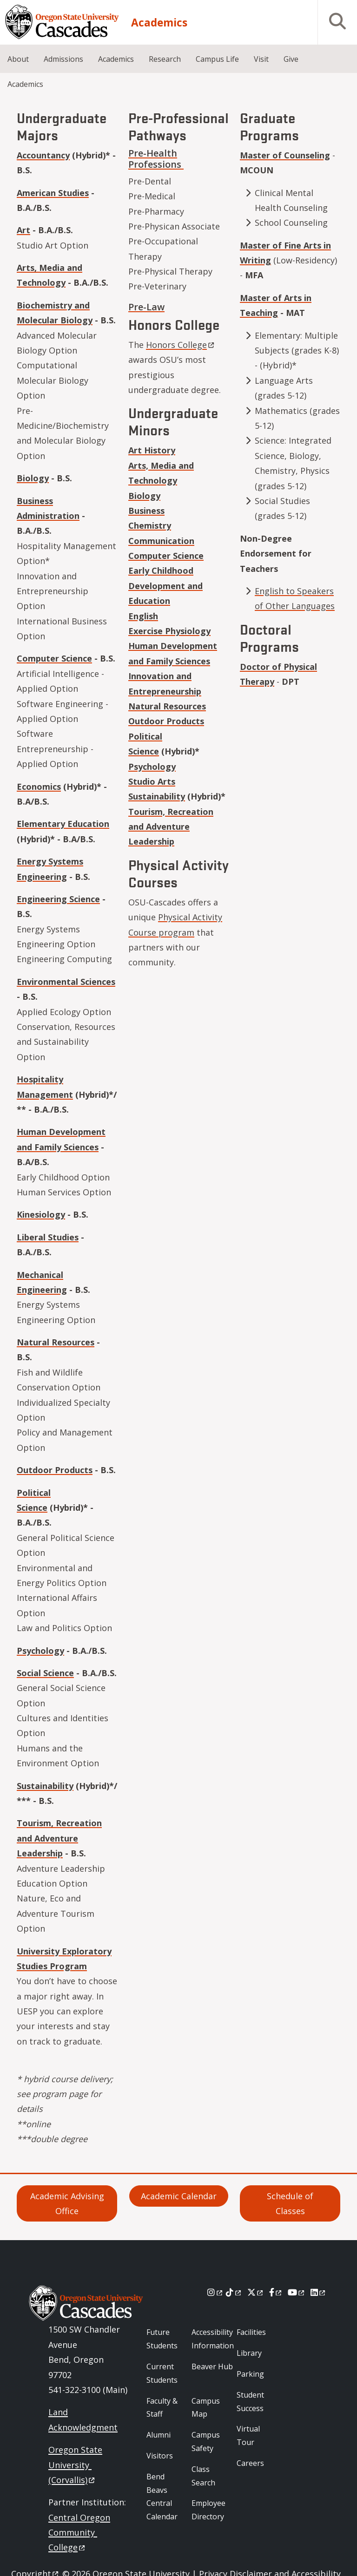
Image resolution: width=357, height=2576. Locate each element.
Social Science (45, 1672)
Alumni (158, 2435)
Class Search (203, 2476)
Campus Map (206, 2407)
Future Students (162, 2339)
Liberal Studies (48, 1237)
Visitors (159, 2456)
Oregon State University (75, 2464)
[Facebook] (276, 2292)
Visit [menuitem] (261, 59)
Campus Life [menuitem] (217, 59)
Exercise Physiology (169, 630)
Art (23, 230)
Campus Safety (206, 2441)
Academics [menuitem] (116, 59)
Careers (250, 2463)
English (143, 616)
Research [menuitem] (165, 59)
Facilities (251, 2332)
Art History (151, 450)
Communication (161, 540)
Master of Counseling (285, 155)
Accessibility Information (213, 2339)
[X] (255, 2292)
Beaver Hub (212, 2366)
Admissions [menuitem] (63, 59)
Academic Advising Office (67, 2203)
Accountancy (43, 155)
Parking (250, 2374)
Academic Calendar (179, 2196)
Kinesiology (41, 1214)
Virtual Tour (248, 2435)
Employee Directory (208, 2510)
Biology (33, 478)
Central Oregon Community (79, 2532)
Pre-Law (146, 307)
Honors (181, 344)
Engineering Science (58, 899)
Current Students (162, 2373)
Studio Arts (151, 781)
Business (146, 510)
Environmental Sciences (66, 981)
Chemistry (149, 525)
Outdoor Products (55, 1469)
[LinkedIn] (319, 2292)
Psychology (40, 1650)
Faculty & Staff (162, 2407)
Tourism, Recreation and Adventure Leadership (59, 1838)
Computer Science (54, 658)
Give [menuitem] (291, 59)
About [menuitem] (18, 59)
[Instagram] (215, 2292)
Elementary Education (63, 823)
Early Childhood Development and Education (165, 585)
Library (249, 2353)
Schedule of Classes (290, 2203)
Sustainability (45, 1785)
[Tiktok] (234, 2292)
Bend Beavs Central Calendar (162, 2496)
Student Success (250, 2401)
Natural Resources (55, 1342)
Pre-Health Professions (156, 158)
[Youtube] (297, 2292)
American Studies (53, 192)
